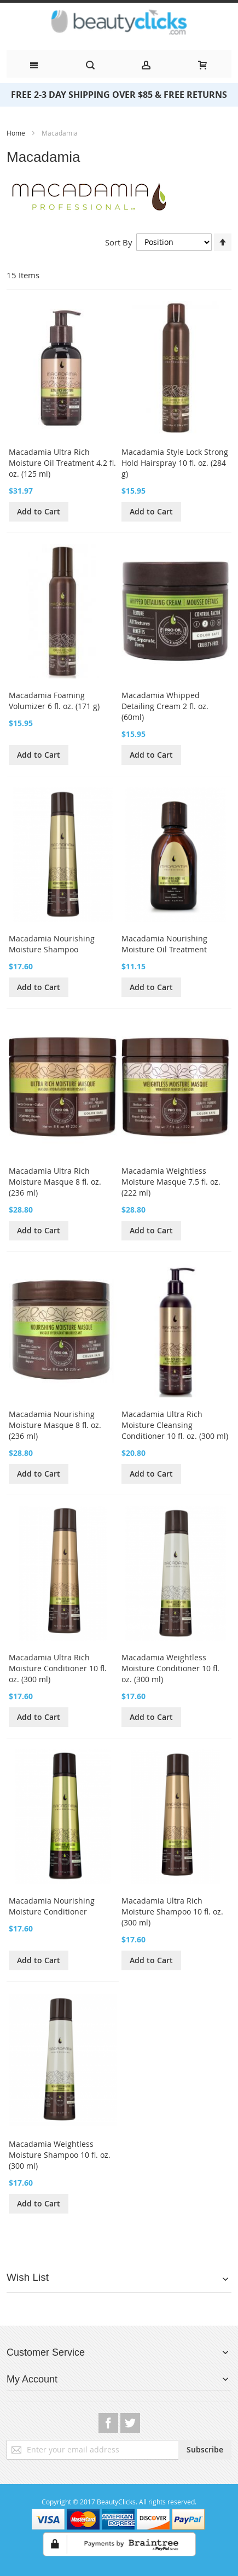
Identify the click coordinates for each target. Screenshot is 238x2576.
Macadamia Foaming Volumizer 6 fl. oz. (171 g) (54, 700)
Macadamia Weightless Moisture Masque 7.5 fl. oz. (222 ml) (170, 1182)
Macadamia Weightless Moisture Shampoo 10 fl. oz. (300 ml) (60, 2155)
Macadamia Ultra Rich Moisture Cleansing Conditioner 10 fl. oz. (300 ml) (174, 1425)
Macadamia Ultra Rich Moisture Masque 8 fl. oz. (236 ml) (55, 1182)
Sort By (118, 241)
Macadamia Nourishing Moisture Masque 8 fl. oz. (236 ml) (55, 1425)
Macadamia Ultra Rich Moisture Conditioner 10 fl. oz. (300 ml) (58, 1668)
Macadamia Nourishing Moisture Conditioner (52, 1906)
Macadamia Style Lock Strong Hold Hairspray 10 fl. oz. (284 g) (174, 463)
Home (17, 132)
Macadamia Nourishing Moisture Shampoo (52, 944)
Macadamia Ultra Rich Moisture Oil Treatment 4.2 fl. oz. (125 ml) (62, 463)
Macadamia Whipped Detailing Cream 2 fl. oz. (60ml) (164, 706)
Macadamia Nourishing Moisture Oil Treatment (164, 944)
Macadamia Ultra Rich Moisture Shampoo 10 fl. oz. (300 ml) (172, 1911)
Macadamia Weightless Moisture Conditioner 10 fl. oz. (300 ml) (170, 1668)
